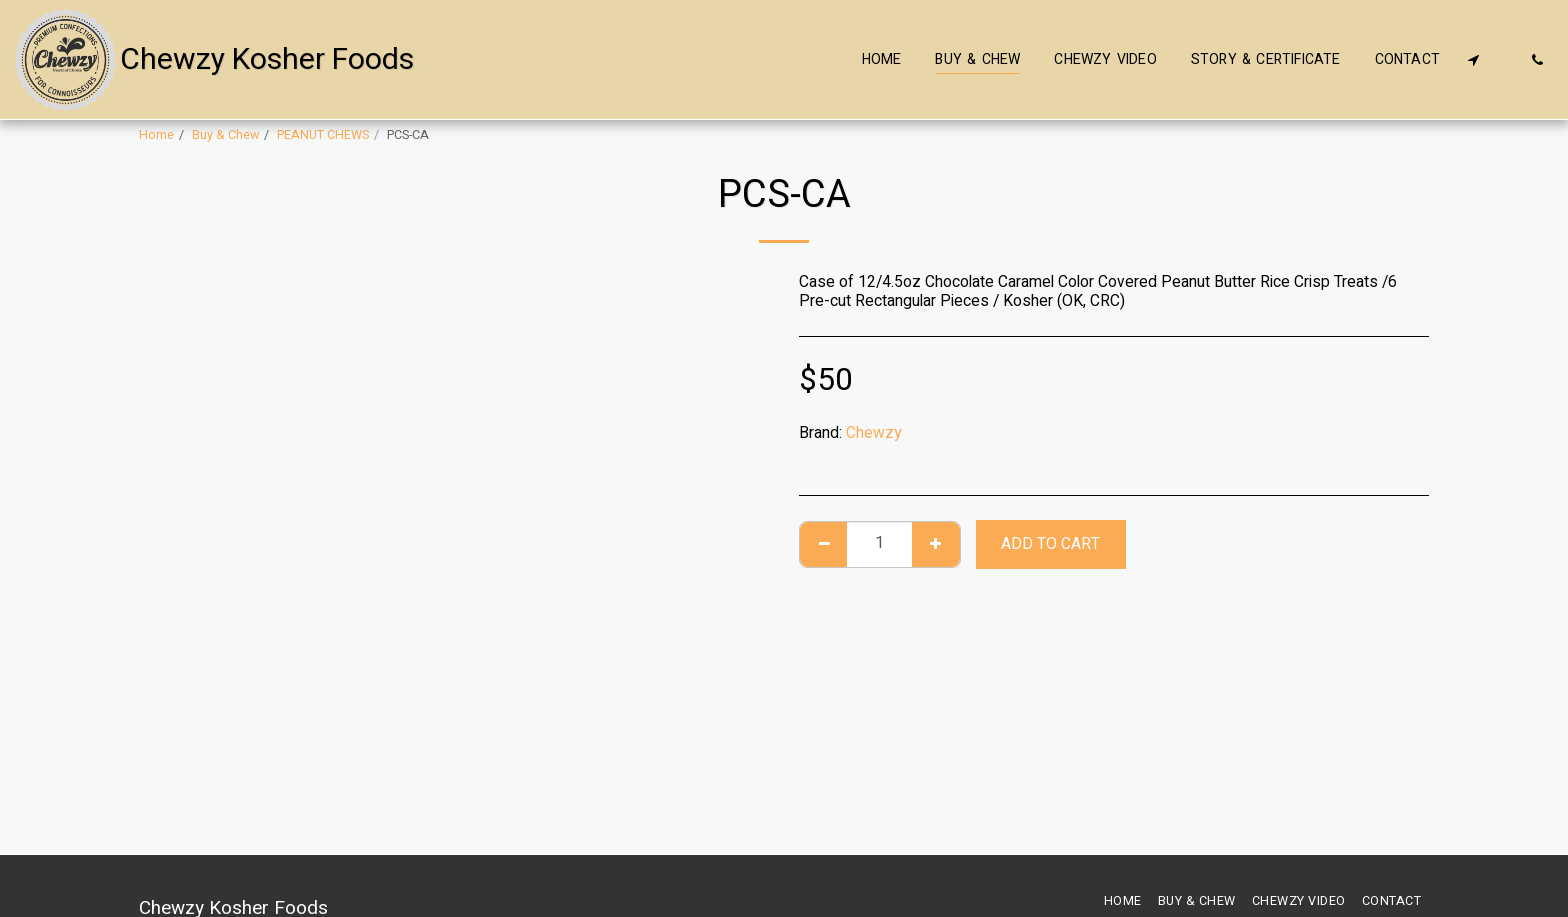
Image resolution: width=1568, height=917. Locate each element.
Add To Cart (1050, 544)
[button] (1473, 59)
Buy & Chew (225, 135)
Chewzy (873, 433)
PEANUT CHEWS (323, 135)
